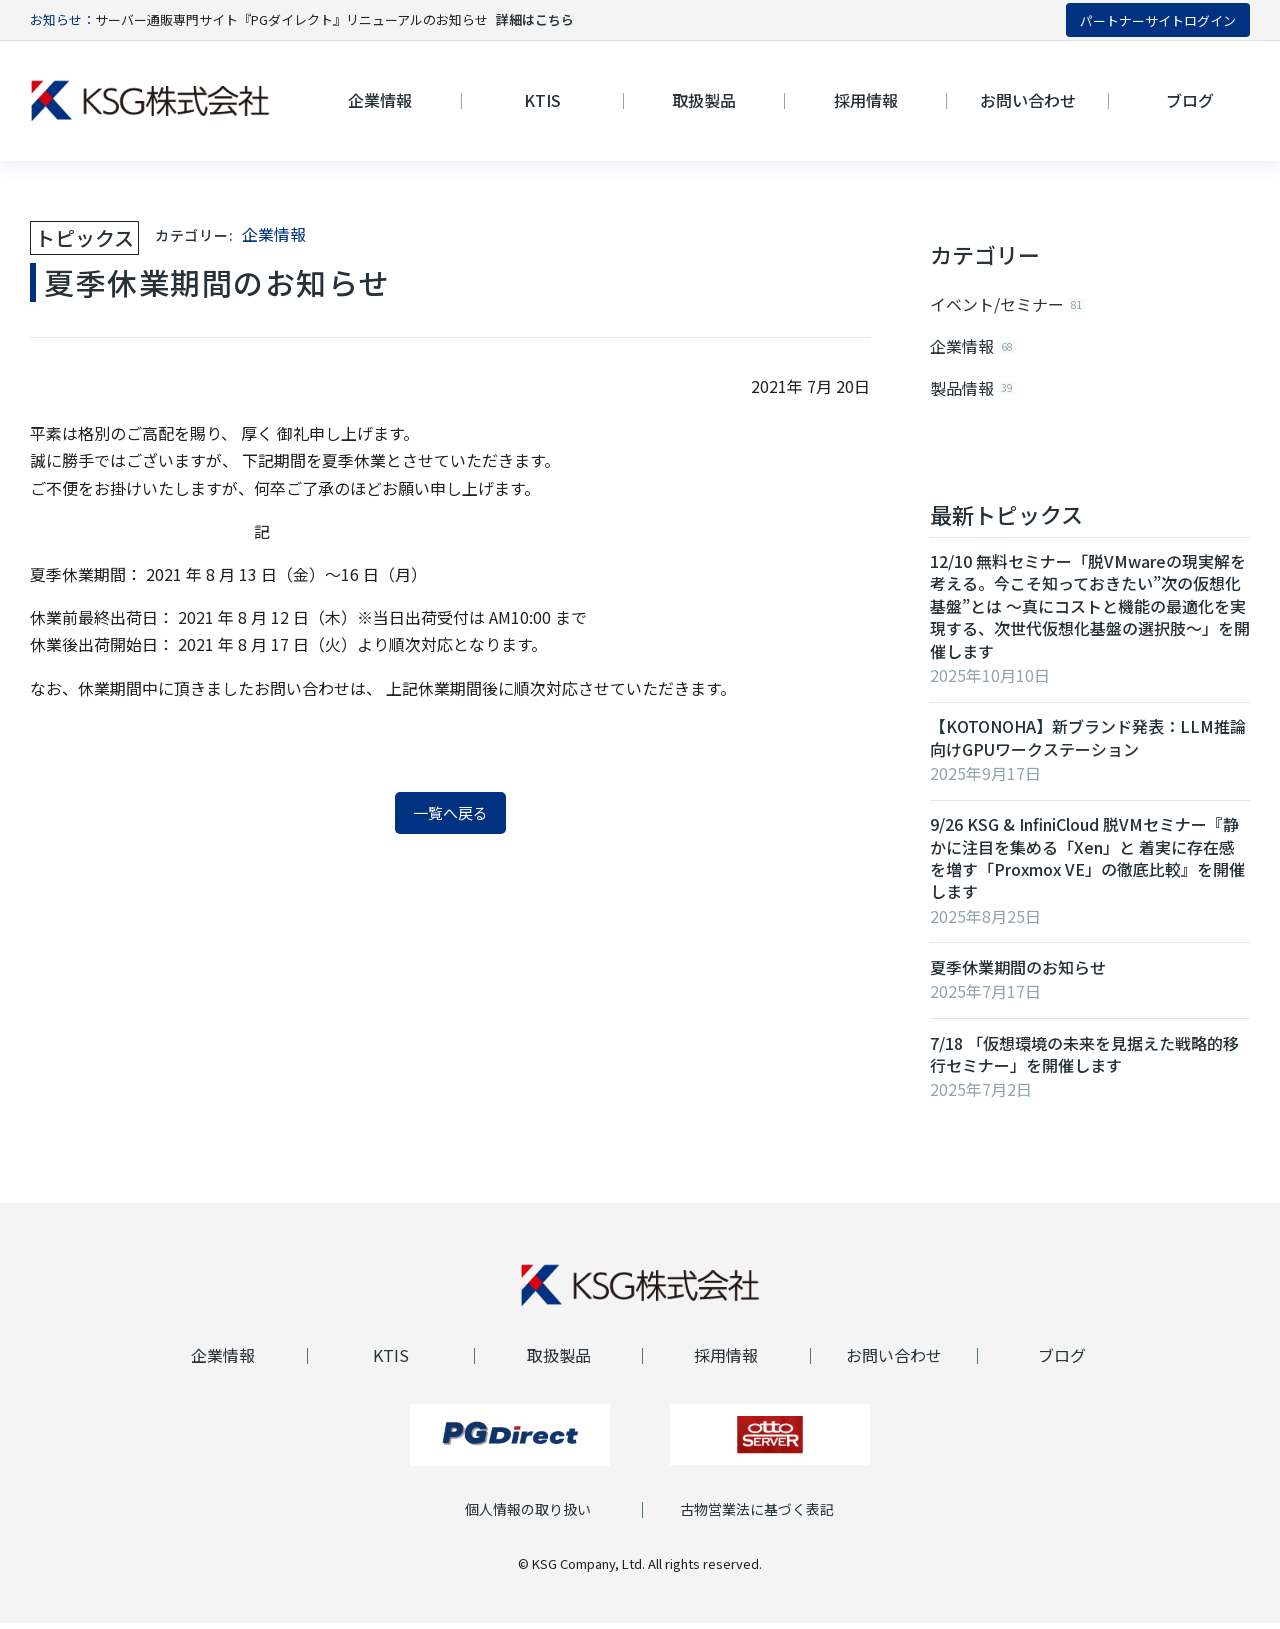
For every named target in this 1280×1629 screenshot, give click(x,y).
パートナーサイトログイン (1158, 20)
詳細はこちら (535, 19)
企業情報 (274, 234)
